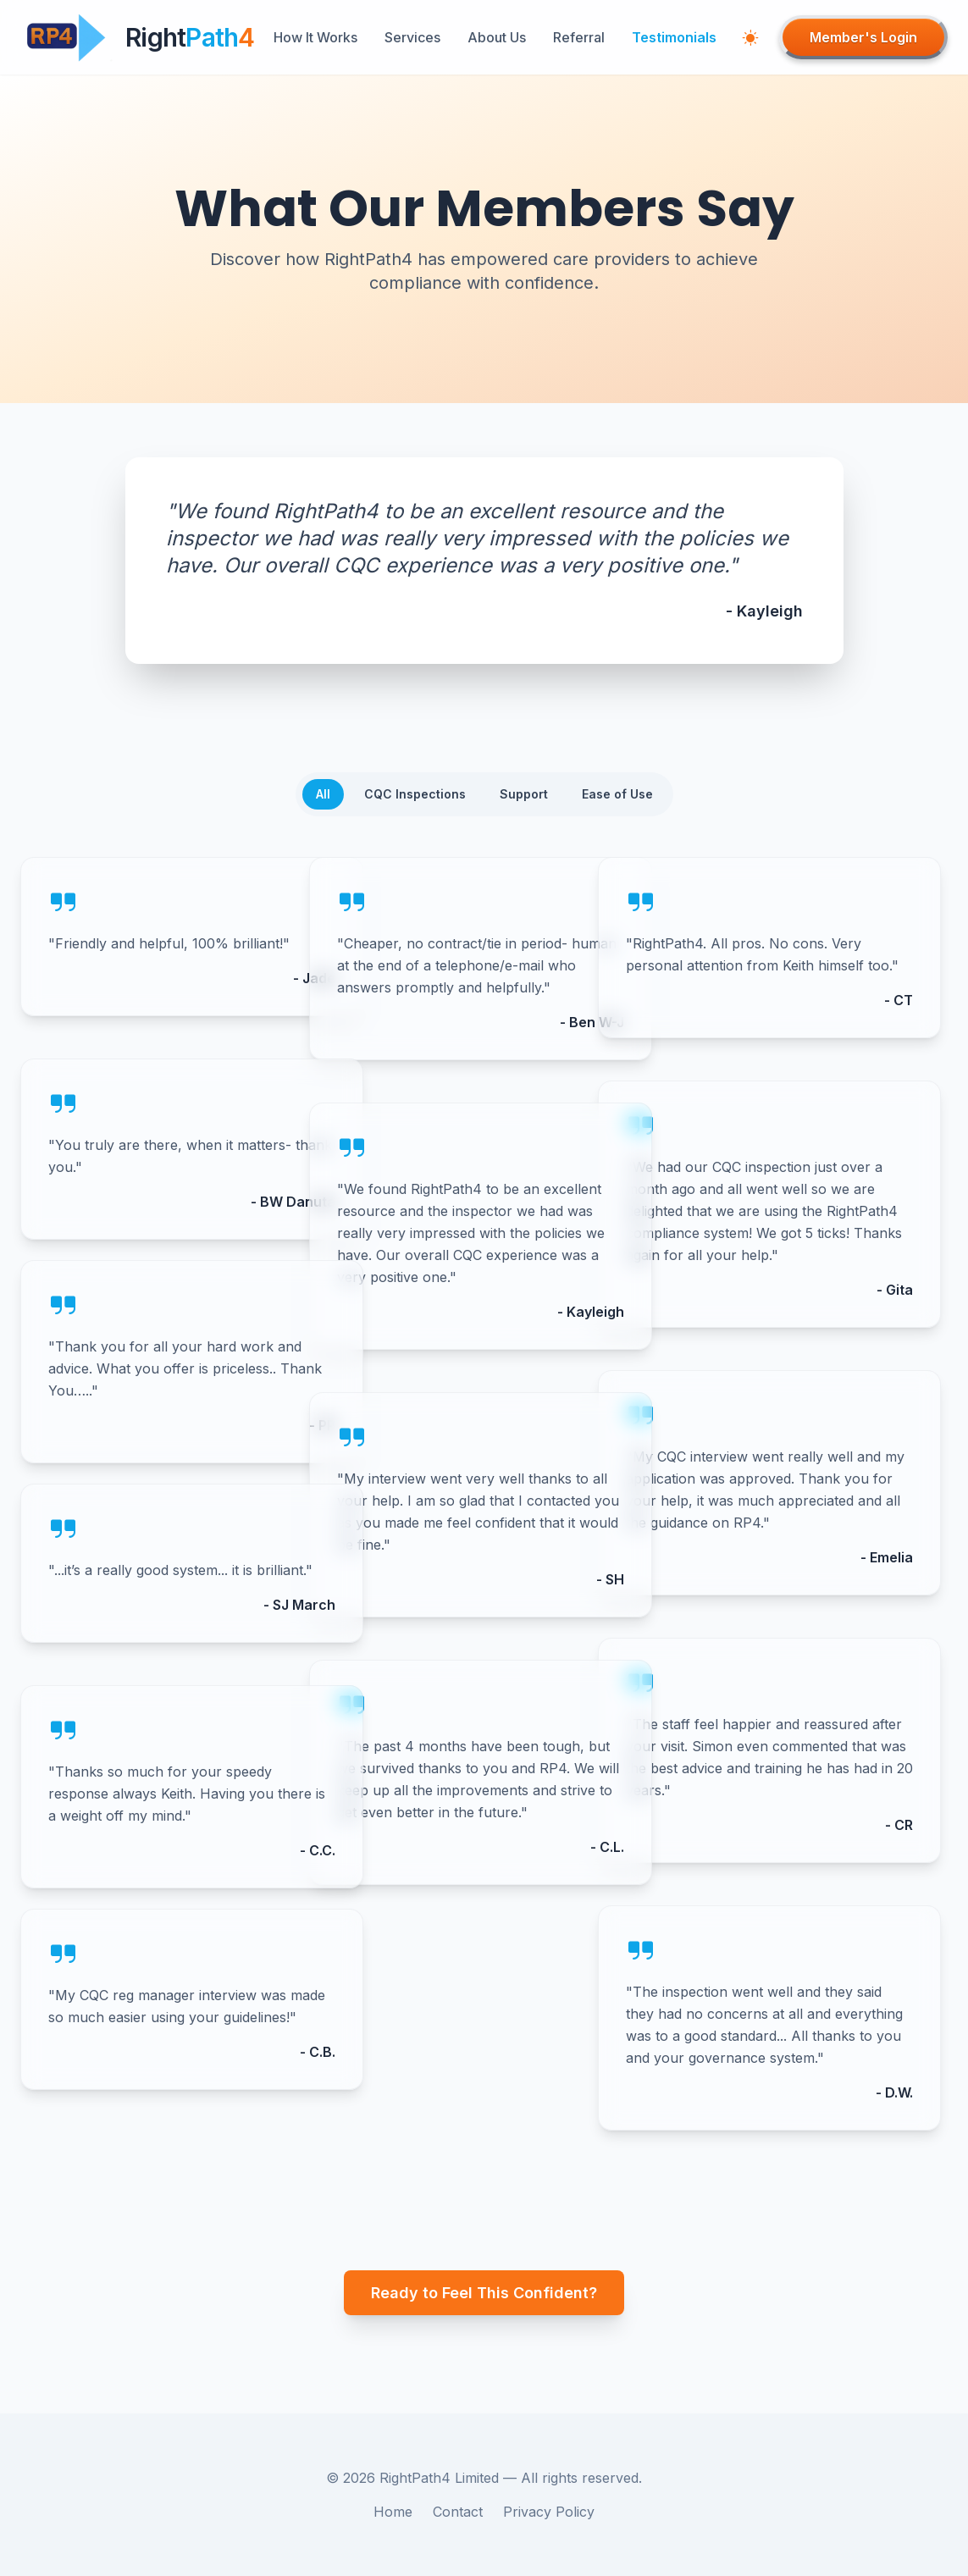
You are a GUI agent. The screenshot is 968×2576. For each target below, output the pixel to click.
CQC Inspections (415, 794)
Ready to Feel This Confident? (484, 2293)
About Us (496, 37)
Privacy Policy (549, 2511)
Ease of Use (617, 794)
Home (392, 2511)
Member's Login (863, 37)
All (323, 794)
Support (524, 794)
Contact (458, 2511)
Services (412, 37)
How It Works (315, 37)
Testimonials (674, 37)
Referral (579, 37)
